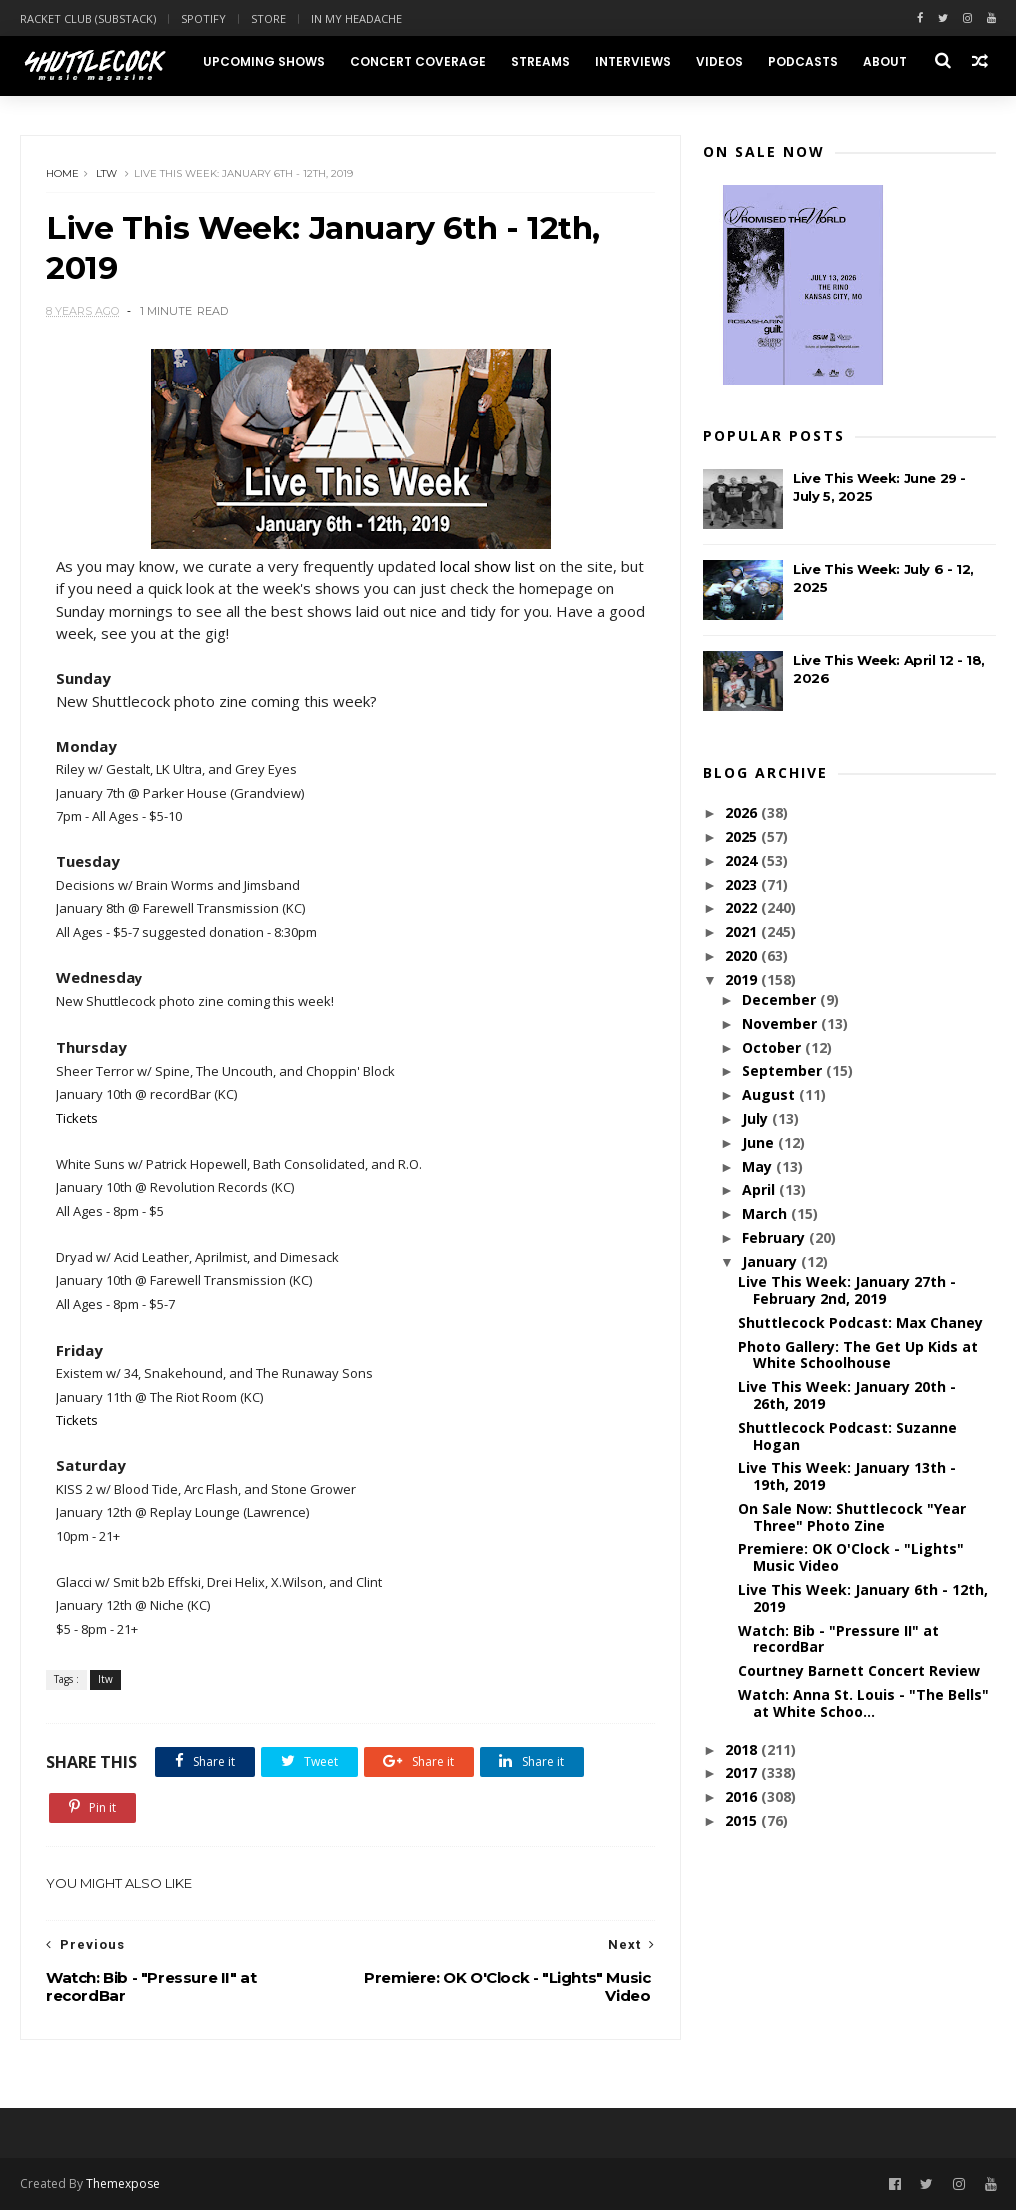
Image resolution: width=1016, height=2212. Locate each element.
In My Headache (356, 18)
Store (268, 18)
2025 (743, 837)
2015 (743, 1821)
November (781, 1023)
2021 (743, 932)
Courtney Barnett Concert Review (859, 1671)
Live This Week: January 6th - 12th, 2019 (863, 1599)
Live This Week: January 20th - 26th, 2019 (847, 1396)
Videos (718, 61)
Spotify (203, 18)
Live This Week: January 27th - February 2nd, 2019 (847, 1291)
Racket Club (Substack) (88, 18)
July (757, 1119)
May (759, 1166)
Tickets (77, 1119)
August (770, 1095)
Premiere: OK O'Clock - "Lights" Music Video (851, 1558)
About (884, 61)
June (760, 1142)
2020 (743, 956)
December (781, 1000)
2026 (743, 813)
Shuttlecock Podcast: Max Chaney (860, 1322)
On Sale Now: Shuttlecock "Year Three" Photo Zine (852, 1517)
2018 (743, 1749)
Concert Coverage (417, 61)
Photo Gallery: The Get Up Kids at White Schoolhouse (858, 1355)
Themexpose (123, 2185)
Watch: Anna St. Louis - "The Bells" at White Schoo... (863, 1704)
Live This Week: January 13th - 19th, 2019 (847, 1477)
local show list (487, 567)
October (773, 1047)
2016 (743, 1797)
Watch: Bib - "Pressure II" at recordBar (838, 1639)
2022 (743, 908)
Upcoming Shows (263, 61)
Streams (539, 61)
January (771, 1261)
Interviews (632, 61)
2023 (743, 884)
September (784, 1071)
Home (62, 174)
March (766, 1214)
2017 (743, 1773)
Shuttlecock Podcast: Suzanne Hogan (847, 1436)
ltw (106, 174)
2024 (743, 860)
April (760, 1190)
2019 (743, 979)
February (775, 1238)
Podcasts (802, 61)
